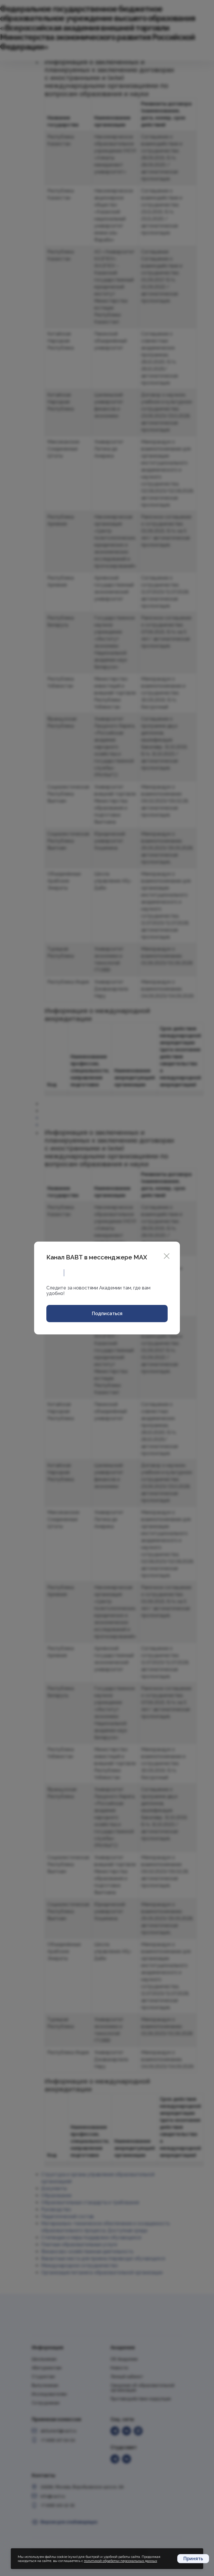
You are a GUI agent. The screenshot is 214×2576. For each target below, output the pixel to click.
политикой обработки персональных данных (120, 2561)
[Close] (166, 1255)
